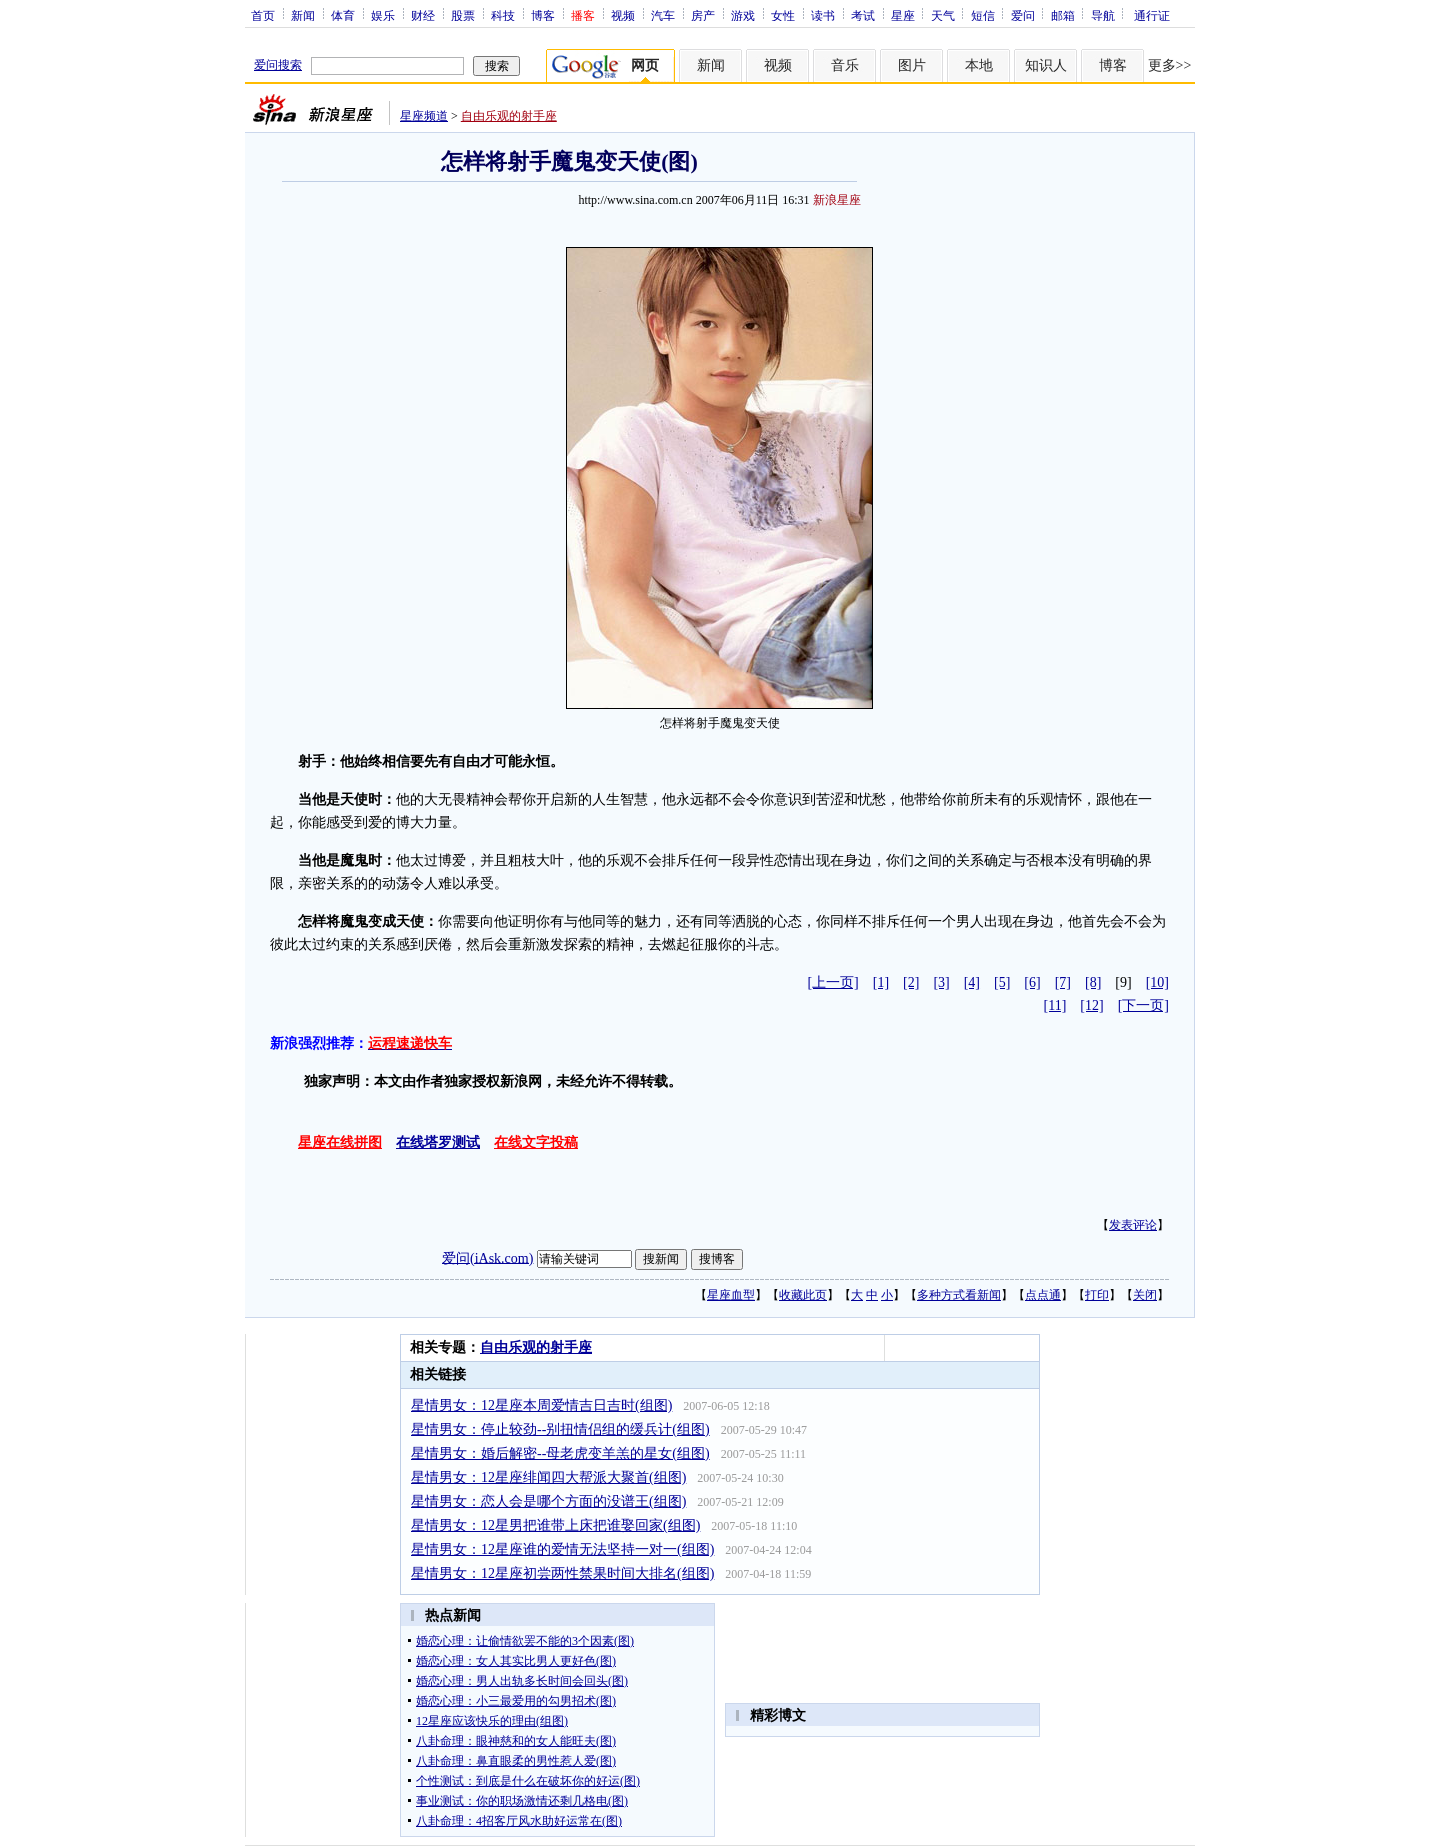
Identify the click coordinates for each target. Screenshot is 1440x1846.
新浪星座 (837, 200)
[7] (1063, 982)
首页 (263, 15)
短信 (983, 15)
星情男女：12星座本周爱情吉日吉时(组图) (541, 1405)
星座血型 (731, 1295)
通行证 (1152, 15)
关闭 (1145, 1295)
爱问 (1023, 15)
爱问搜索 (278, 65)
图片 (912, 65)
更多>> (1170, 65)
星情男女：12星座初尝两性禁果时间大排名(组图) (562, 1573)
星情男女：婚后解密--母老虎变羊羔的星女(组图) (560, 1453)
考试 (863, 15)
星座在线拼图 (340, 1142)
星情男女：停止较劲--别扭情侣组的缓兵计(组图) (560, 1429)
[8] (1093, 982)
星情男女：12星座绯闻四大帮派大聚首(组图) (548, 1477)
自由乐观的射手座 (509, 116)
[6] (1032, 982)
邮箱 (1063, 15)
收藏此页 (803, 1295)
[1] (881, 982)
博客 (543, 15)
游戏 (743, 15)
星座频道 (424, 116)
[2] (911, 982)
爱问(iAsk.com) (487, 1257)
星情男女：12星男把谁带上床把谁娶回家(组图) (555, 1525)
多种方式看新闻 (959, 1295)
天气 (943, 15)
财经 (423, 15)
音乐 (845, 65)
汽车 (663, 15)
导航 (1103, 15)
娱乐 (383, 15)
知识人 (1046, 65)
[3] (941, 982)
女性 (783, 15)
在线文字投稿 (536, 1142)
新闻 (303, 15)
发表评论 (1133, 1225)
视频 (623, 15)
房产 (703, 15)
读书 (823, 15)
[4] (972, 982)
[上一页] (832, 982)
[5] (1002, 982)
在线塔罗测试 (438, 1142)
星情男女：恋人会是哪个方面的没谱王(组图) (548, 1501)
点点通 (1043, 1295)
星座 (903, 15)
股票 (463, 15)
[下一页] (1143, 1005)
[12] (1091, 1005)
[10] (1157, 982)
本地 (979, 65)
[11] (1055, 1005)
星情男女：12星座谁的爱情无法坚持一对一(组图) (562, 1549)
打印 (1097, 1295)
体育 (343, 15)
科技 (503, 15)
